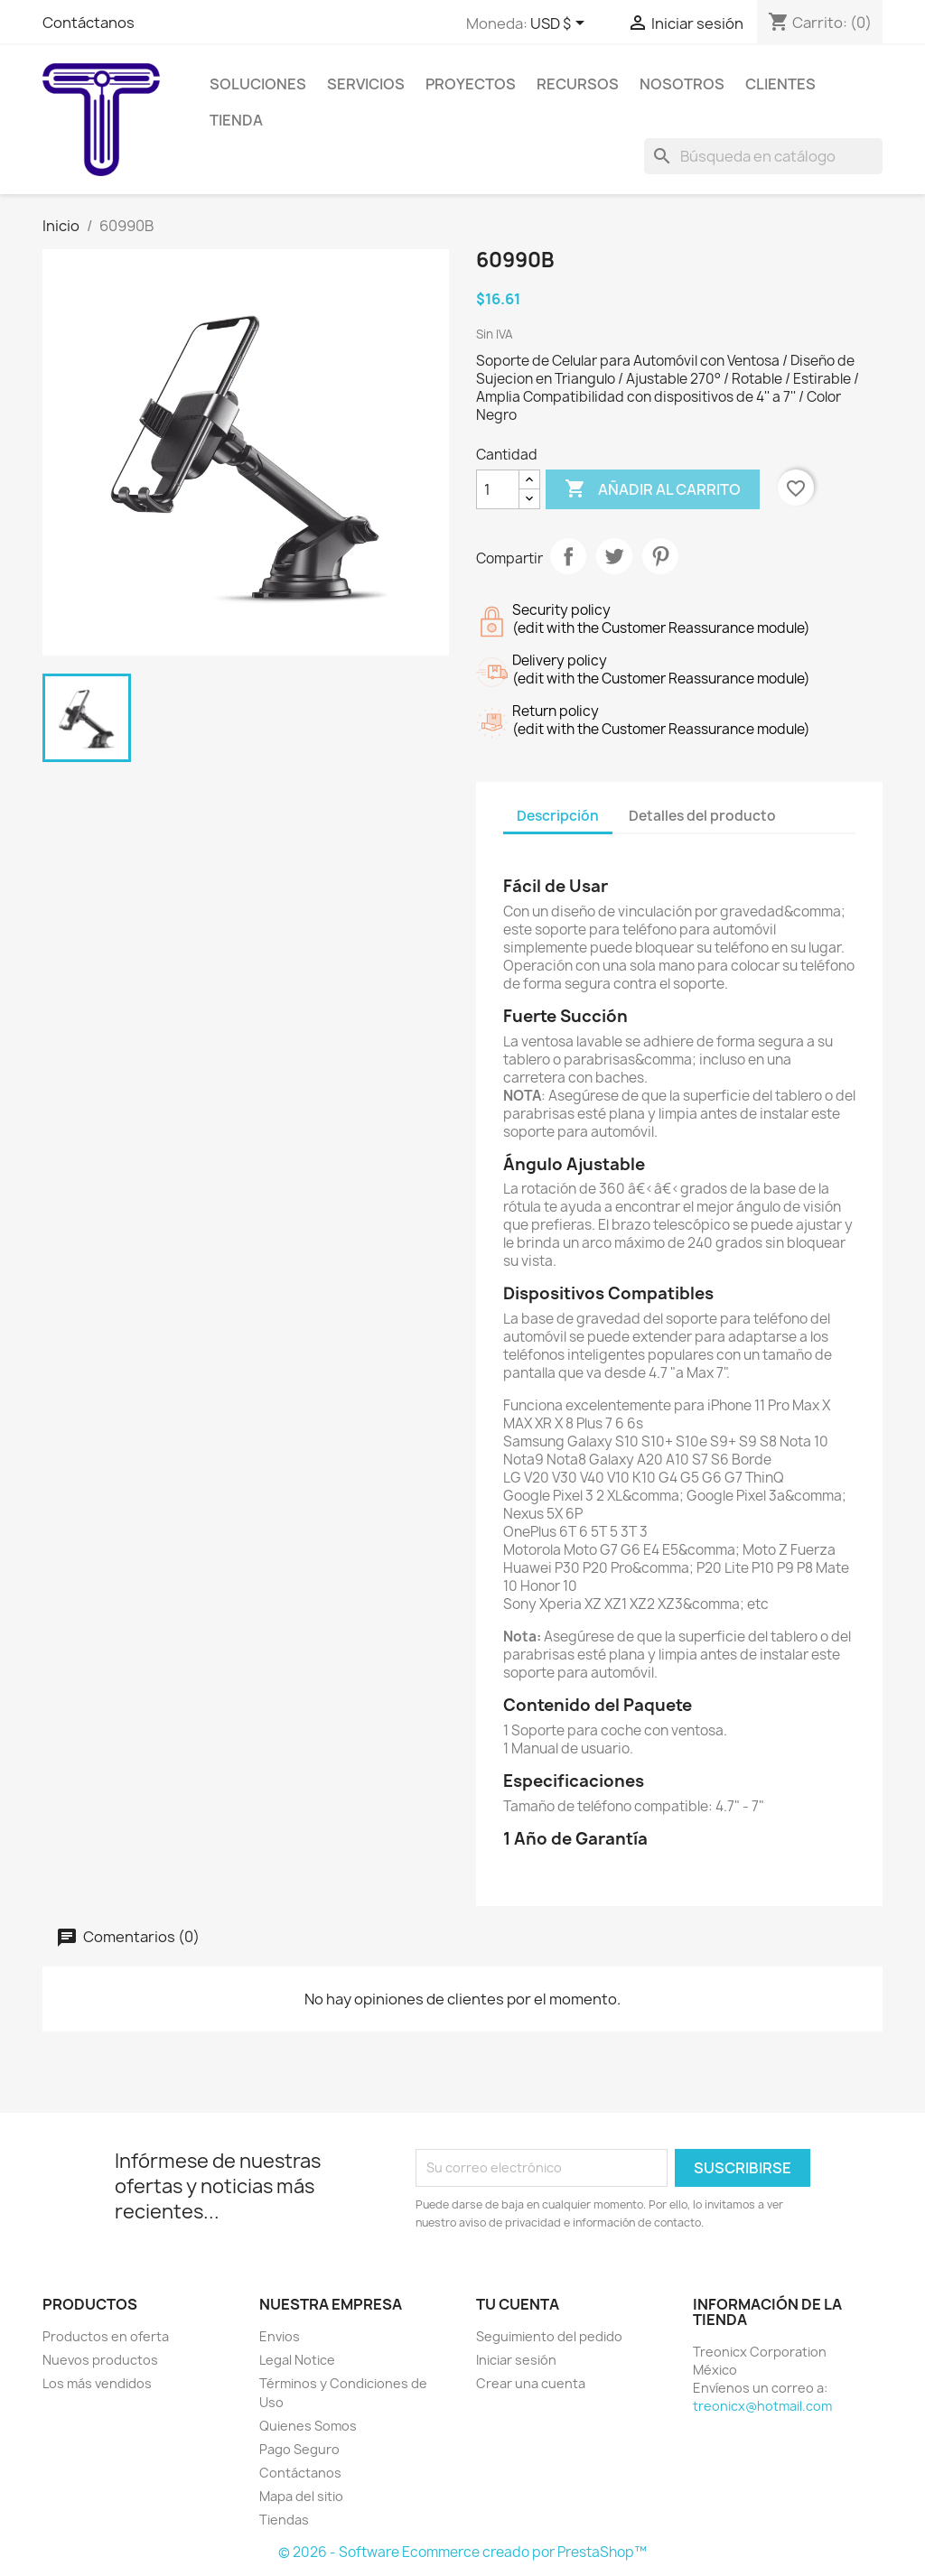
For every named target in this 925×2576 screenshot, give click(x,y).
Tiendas (284, 2519)
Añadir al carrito (653, 489)
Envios (279, 2336)
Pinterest (660, 556)
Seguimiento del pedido (549, 2336)
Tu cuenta (517, 2304)
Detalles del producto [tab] (702, 815)
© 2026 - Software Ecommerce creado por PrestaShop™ (462, 2552)
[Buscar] (763, 156)
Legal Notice (297, 2359)
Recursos (578, 84)
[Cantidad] (497, 489)
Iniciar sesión (516, 2359)
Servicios (366, 84)
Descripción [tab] (558, 815)
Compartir (568, 556)
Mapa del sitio (301, 2496)
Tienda (236, 120)
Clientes (780, 84)
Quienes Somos (308, 2425)
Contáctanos (88, 23)
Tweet (614, 556)
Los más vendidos (97, 2383)
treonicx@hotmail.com (762, 2405)
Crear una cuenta (530, 2383)
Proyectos (470, 84)
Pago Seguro (299, 2449)
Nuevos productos (100, 2359)
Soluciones (258, 84)
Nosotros (682, 84)
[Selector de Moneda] (560, 24)
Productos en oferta (105, 2336)
